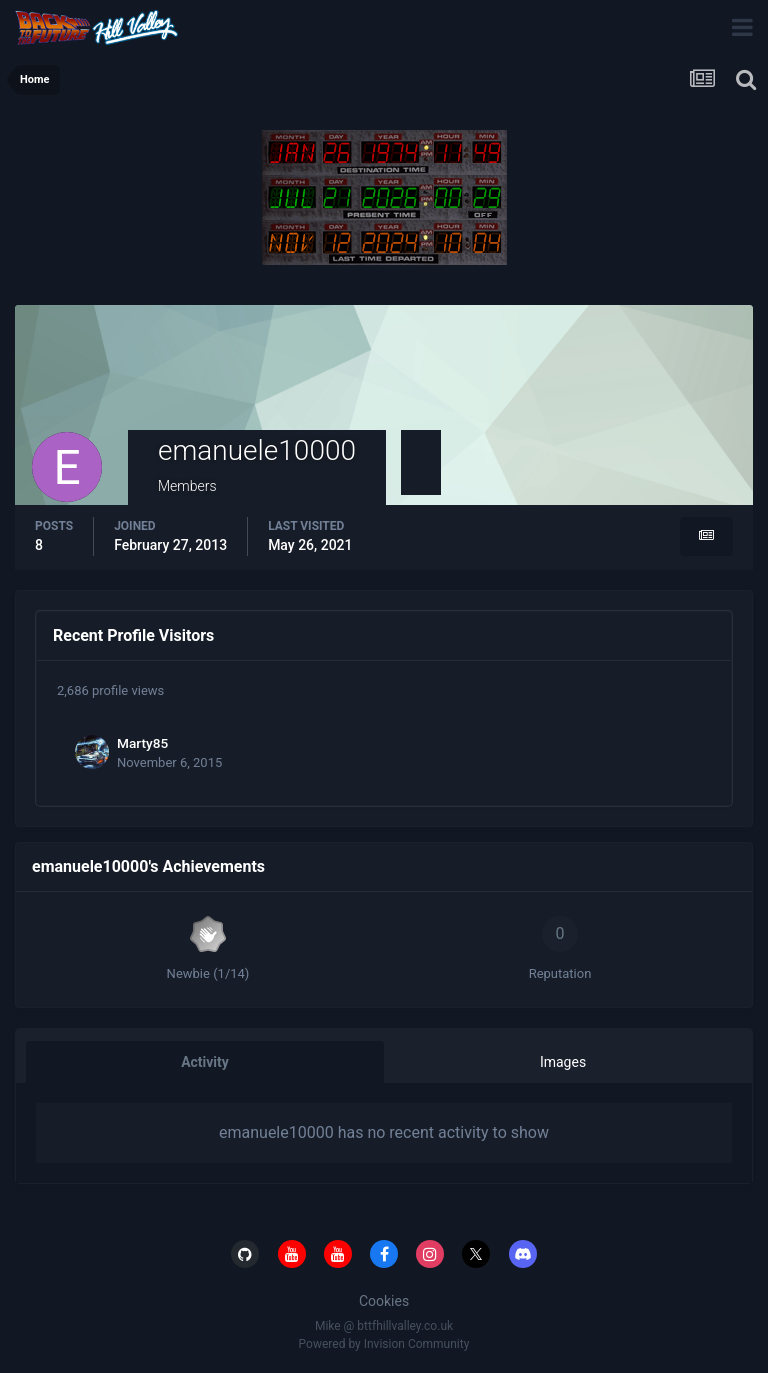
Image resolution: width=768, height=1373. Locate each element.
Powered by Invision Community (384, 1344)
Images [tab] (563, 1062)
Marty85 (142, 743)
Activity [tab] (205, 1062)
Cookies (384, 1301)
